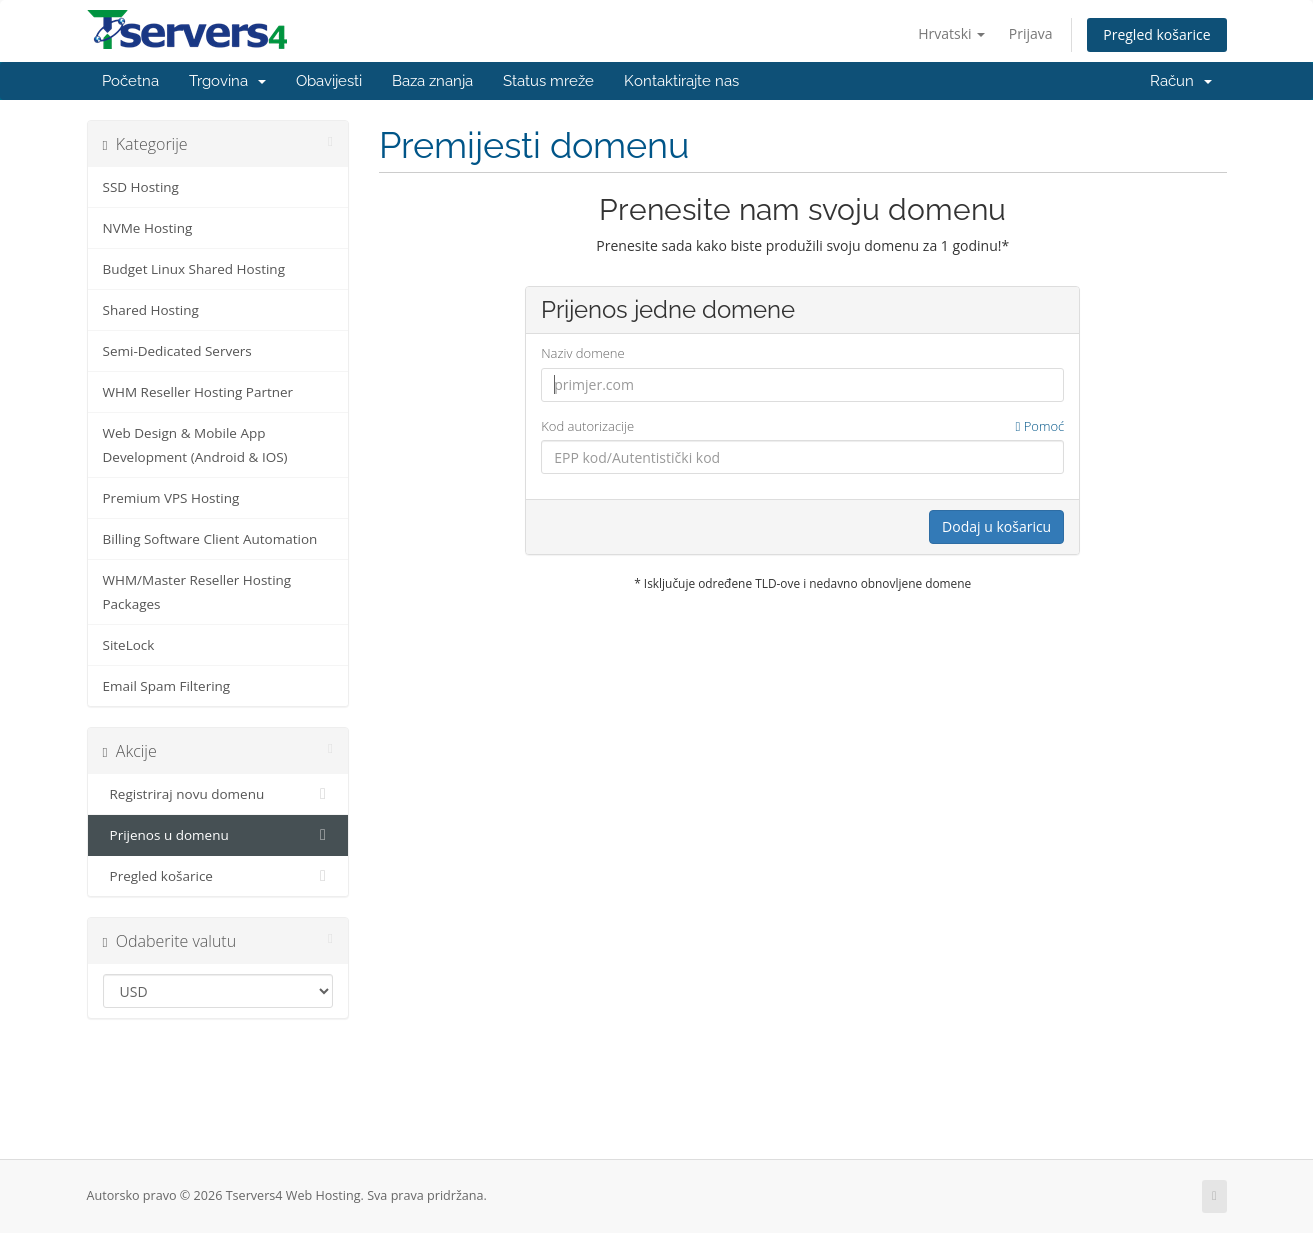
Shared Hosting (151, 310)
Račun (1181, 81)
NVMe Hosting (148, 228)
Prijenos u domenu (218, 835)
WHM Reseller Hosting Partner (198, 392)
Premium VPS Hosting (171, 498)
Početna (130, 81)
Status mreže (548, 81)
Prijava (1031, 33)
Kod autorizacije (802, 426)
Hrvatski (951, 33)
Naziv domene (582, 353)
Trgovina (227, 81)
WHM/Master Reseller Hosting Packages (197, 592)
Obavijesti (329, 81)
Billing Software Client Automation (210, 539)
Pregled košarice (1156, 34)
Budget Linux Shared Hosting (194, 269)
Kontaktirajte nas (681, 81)
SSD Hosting (141, 187)
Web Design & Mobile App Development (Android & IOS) (195, 445)
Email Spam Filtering (167, 686)
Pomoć (1040, 426)
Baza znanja (432, 81)
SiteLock (129, 645)
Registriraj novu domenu (218, 794)
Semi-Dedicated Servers (177, 351)
